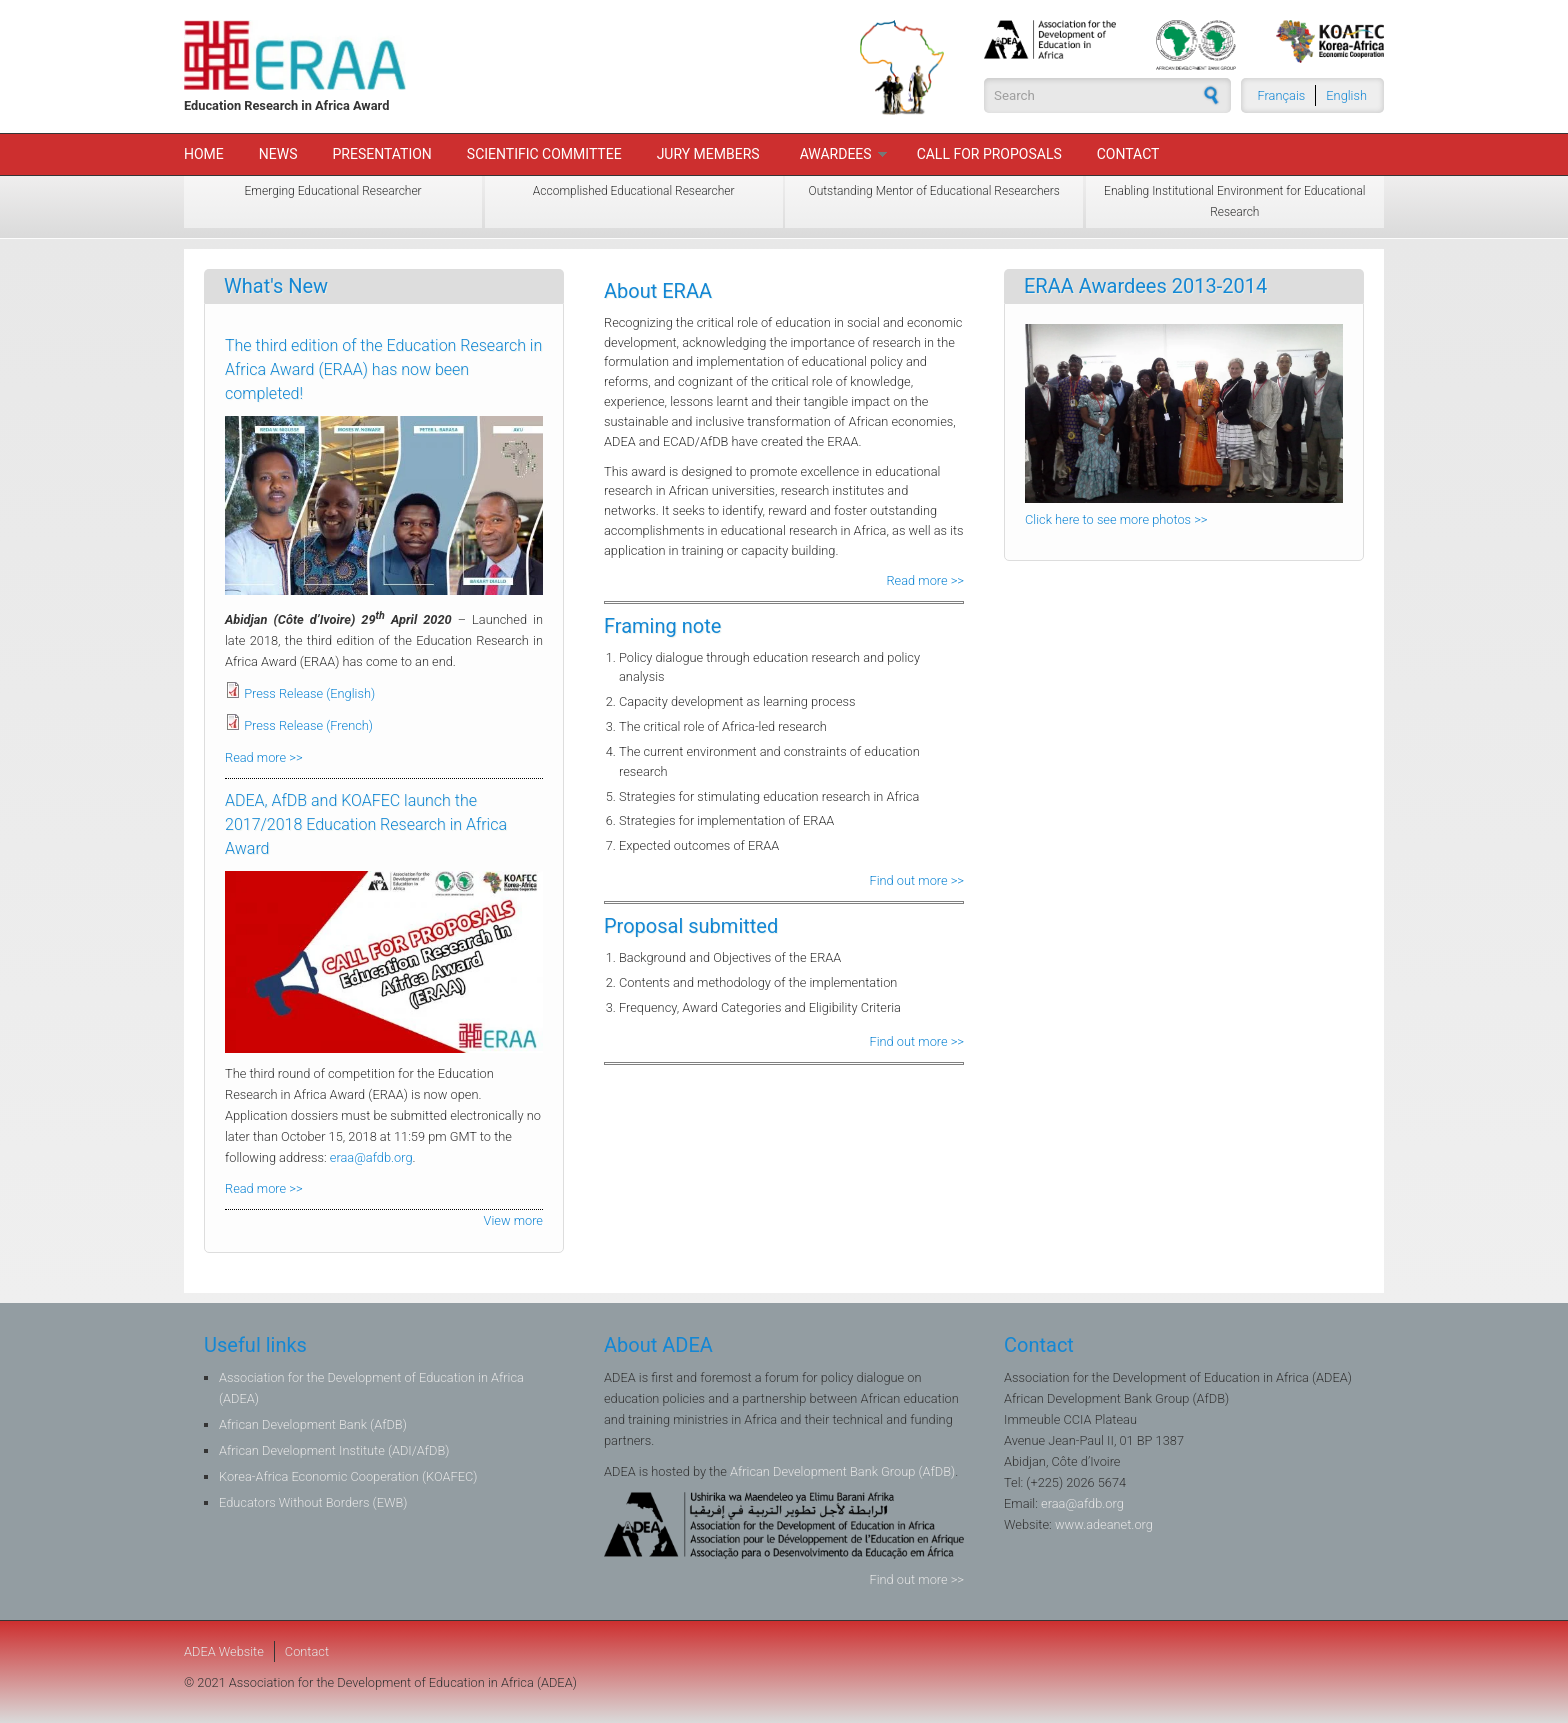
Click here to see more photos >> (1116, 519)
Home (204, 154)
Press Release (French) (308, 725)
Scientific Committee (544, 154)
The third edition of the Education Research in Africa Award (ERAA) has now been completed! (383, 369)
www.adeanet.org (1104, 1524)
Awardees (836, 154)
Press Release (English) (309, 693)
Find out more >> (917, 880)
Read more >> (925, 580)
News (278, 154)
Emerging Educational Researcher (333, 191)
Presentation (382, 154)
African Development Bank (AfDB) (313, 1424)
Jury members (708, 154)
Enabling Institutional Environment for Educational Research (1234, 201)
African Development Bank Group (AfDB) (842, 1471)
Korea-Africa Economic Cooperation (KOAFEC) (348, 1476)
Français (1282, 95)
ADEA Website (224, 1651)
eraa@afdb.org (371, 1157)
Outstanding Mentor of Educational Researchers (934, 191)
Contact (1128, 154)
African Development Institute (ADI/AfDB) (334, 1450)
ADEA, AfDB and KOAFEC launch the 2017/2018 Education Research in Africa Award (366, 824)
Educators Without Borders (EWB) (313, 1502)
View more (513, 1220)
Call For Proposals (989, 154)
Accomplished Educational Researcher (634, 191)
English (1346, 95)
